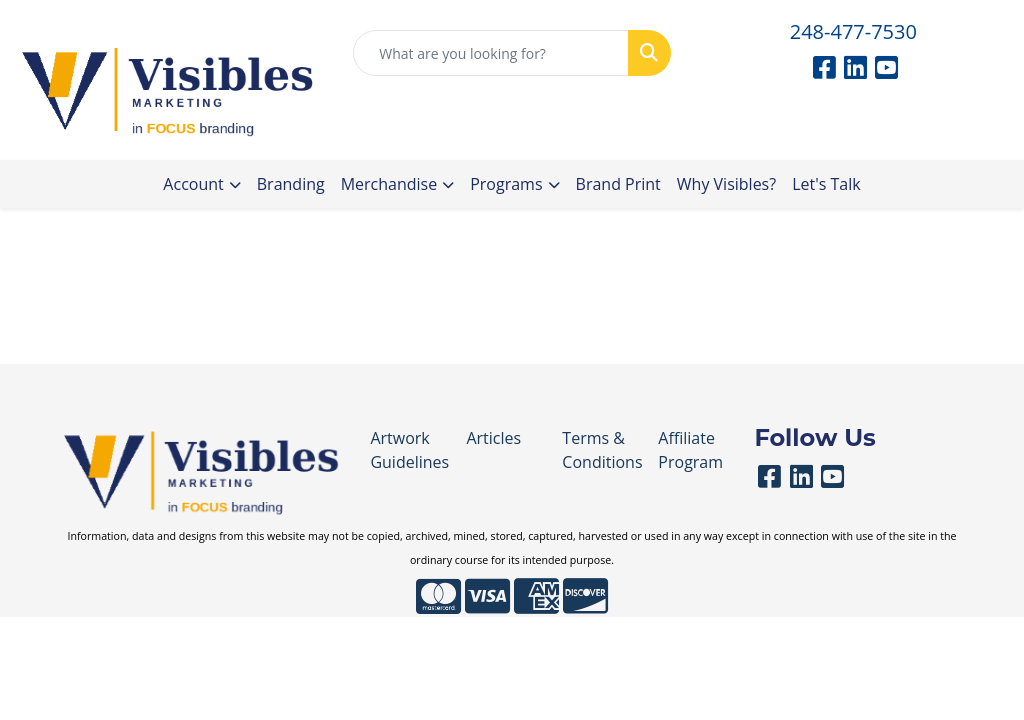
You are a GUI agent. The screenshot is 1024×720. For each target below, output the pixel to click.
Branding (291, 184)
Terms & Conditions (598, 450)
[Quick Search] (490, 53)
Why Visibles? (726, 184)
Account (193, 184)
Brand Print (618, 184)
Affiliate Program (690, 450)
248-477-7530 (853, 31)
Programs (506, 184)
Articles (493, 438)
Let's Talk (826, 184)
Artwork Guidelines (406, 450)
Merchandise (389, 184)
